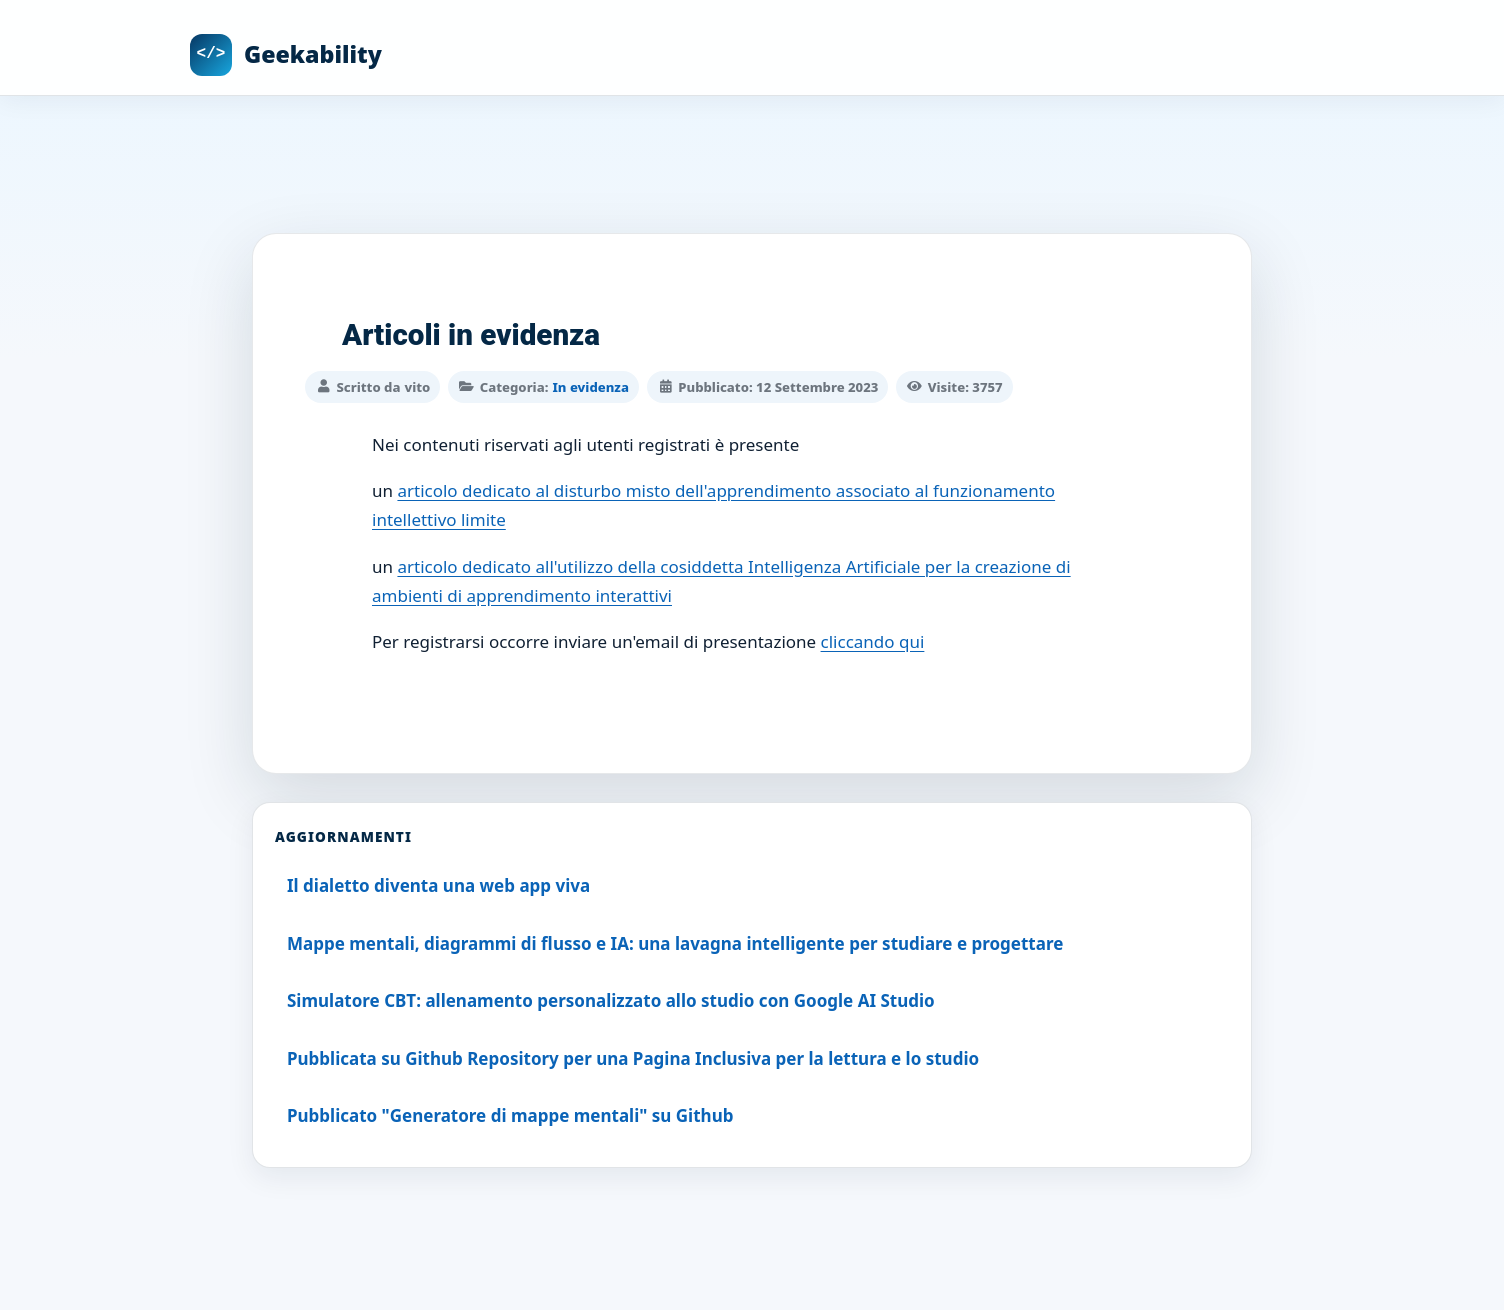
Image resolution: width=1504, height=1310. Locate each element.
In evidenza (590, 385)
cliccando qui (873, 639)
